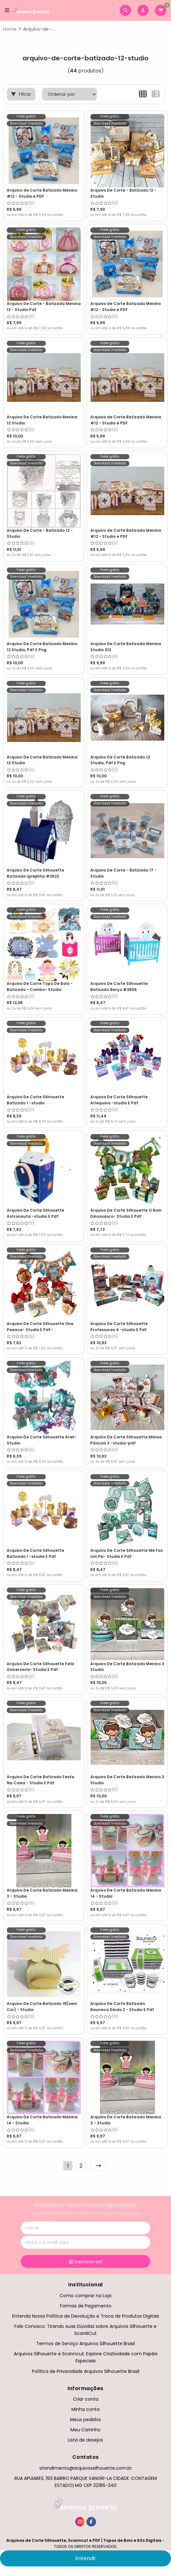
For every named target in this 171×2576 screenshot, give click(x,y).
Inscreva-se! (85, 2262)
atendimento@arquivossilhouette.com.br (85, 2468)
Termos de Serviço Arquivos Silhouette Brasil (85, 2343)
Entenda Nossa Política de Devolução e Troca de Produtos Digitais (85, 2316)
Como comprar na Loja (85, 2295)
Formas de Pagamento (85, 2306)
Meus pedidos (85, 2419)
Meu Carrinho (85, 2430)
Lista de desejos (85, 2440)
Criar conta (85, 2399)
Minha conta (85, 2409)
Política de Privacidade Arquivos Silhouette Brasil (85, 2371)
